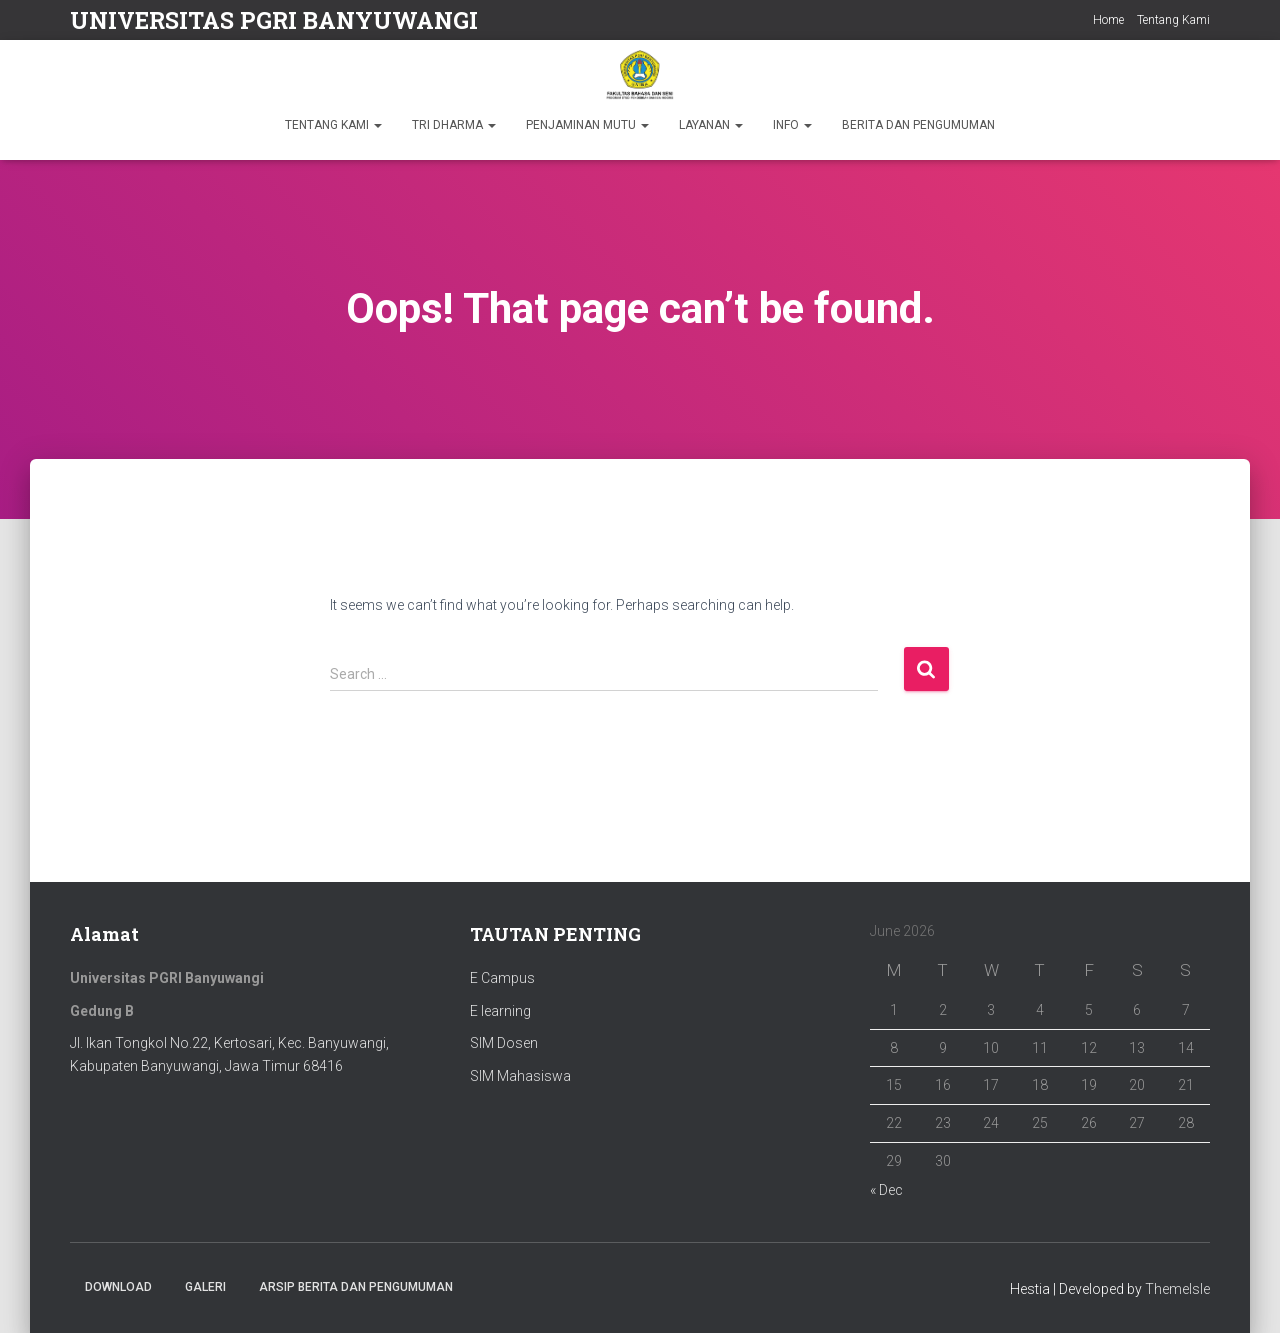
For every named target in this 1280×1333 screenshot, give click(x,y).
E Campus (502, 978)
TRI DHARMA (454, 125)
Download (118, 1287)
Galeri (205, 1287)
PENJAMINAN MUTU (587, 125)
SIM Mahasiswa (520, 1076)
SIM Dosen (504, 1043)
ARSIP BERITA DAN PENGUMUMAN (356, 1287)
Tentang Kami (1173, 20)
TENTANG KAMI (333, 125)
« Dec (886, 1190)
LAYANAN (711, 125)
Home (1108, 20)
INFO (792, 125)
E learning (500, 1011)
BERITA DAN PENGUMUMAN (918, 125)
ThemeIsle (1177, 1289)
